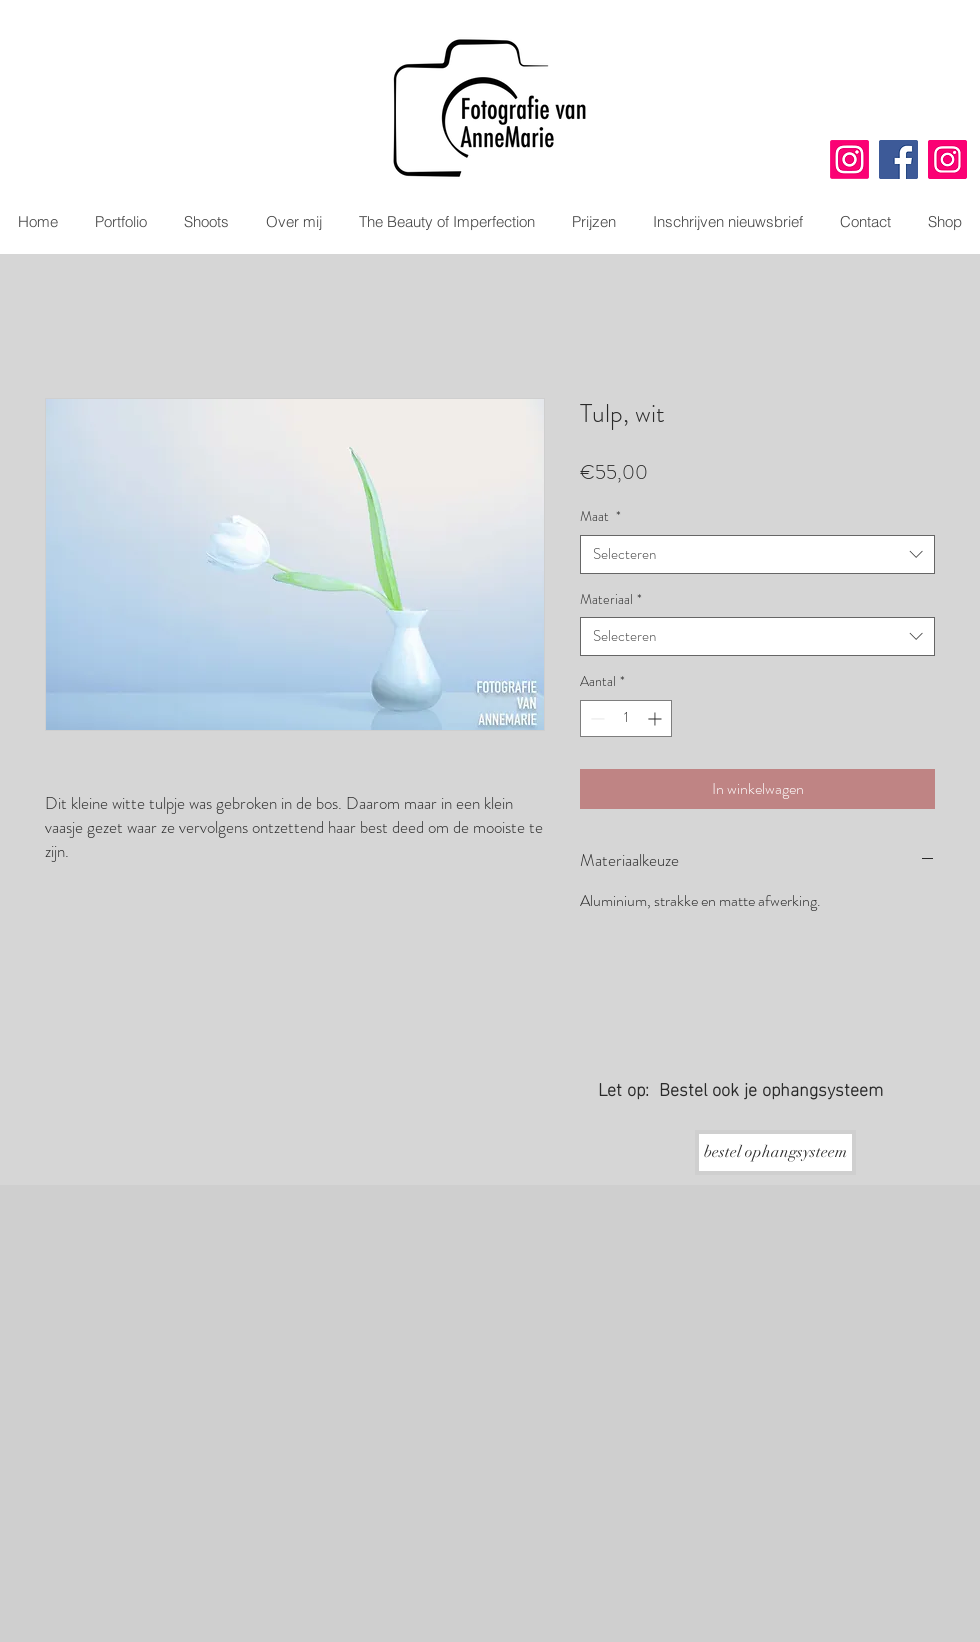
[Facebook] (898, 159)
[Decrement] (595, 718)
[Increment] (656, 718)
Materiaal (611, 599)
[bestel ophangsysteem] (775, 1152)
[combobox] (757, 554)
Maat (600, 516)
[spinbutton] (626, 718)
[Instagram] (849, 159)
